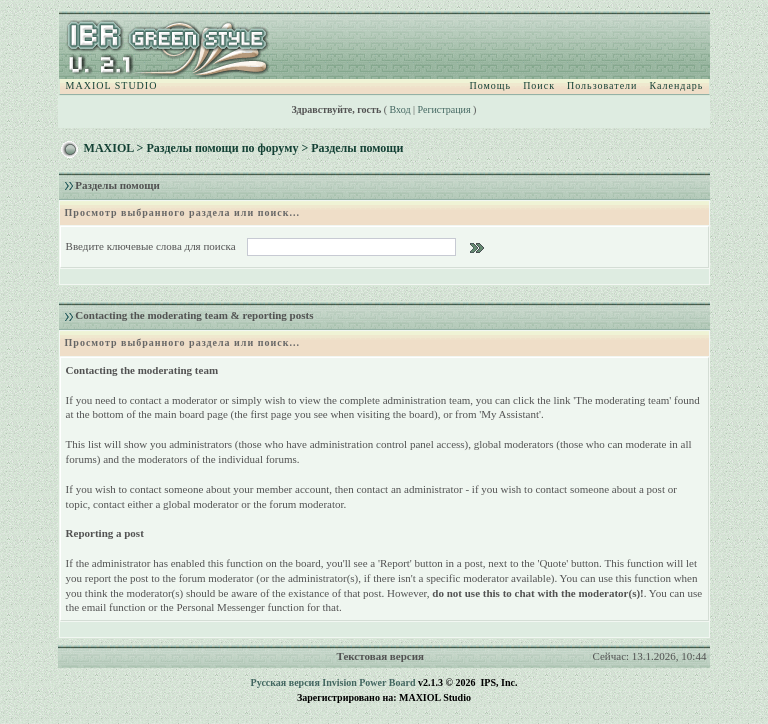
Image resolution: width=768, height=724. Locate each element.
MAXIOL (109, 148)
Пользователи (602, 85)
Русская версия (285, 682)
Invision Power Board (368, 682)
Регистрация (444, 109)
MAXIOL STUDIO (112, 85)
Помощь (491, 85)
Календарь (676, 85)
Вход (400, 109)
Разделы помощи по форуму (222, 148)
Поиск (539, 85)
